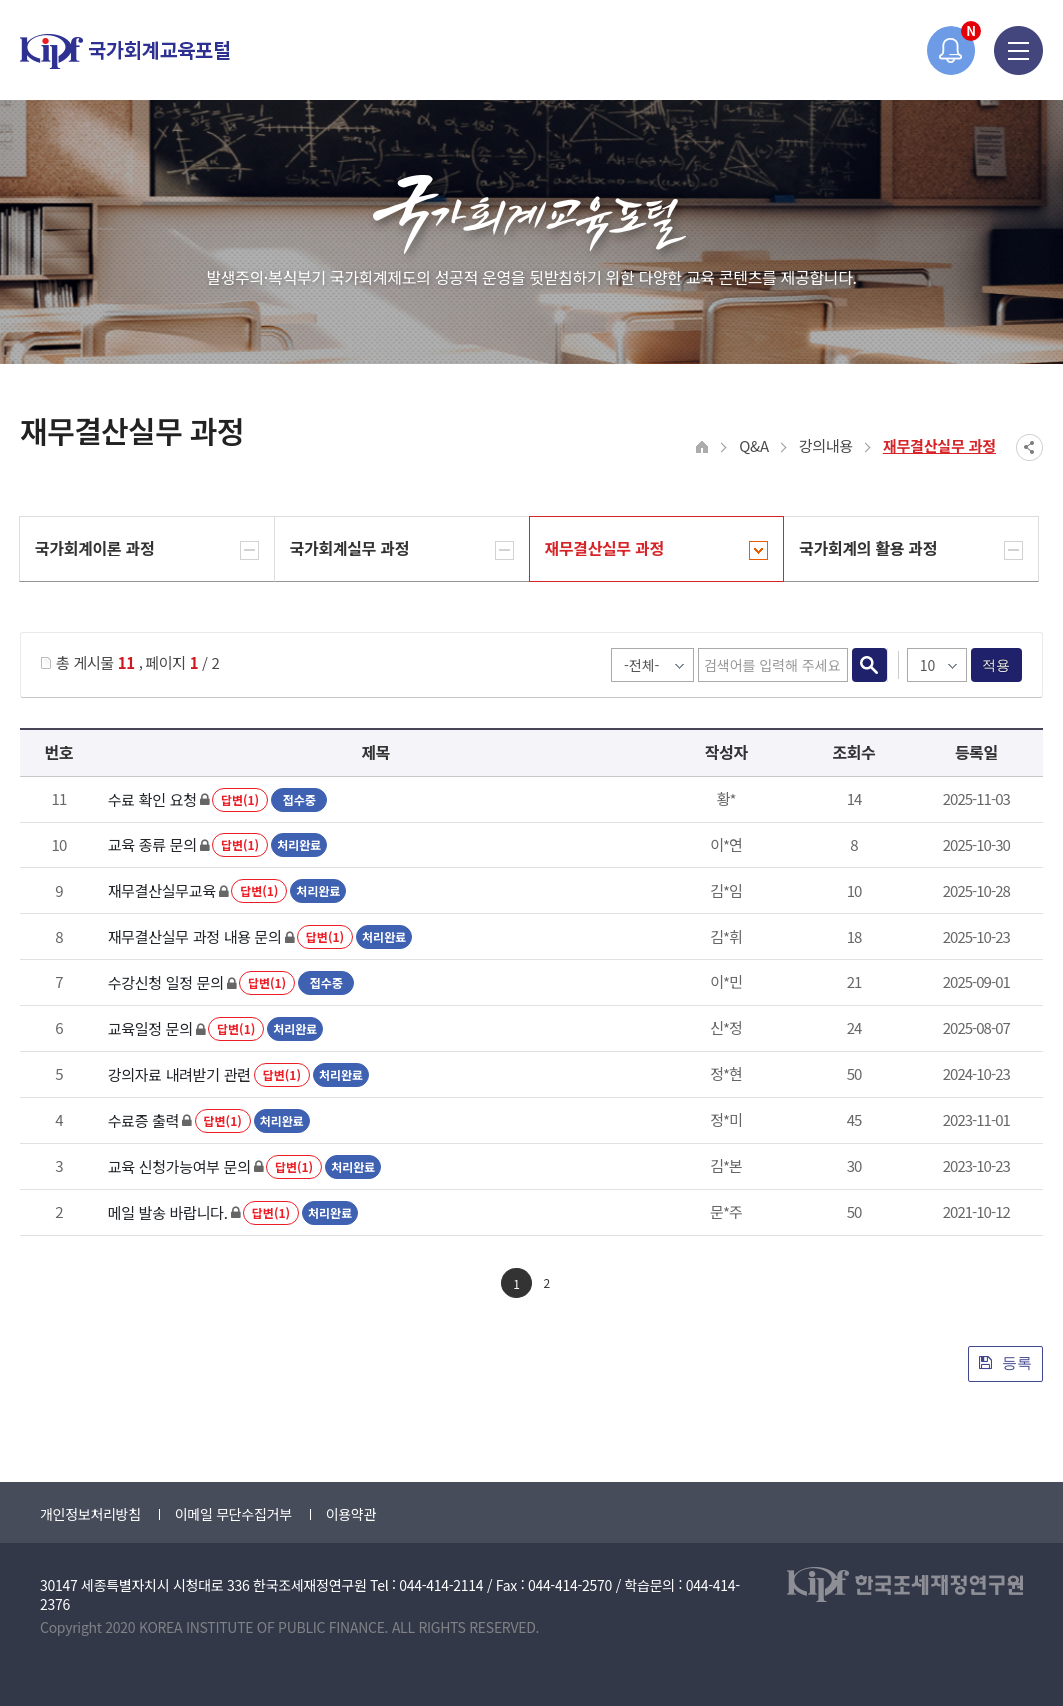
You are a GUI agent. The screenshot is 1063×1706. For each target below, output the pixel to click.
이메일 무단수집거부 (233, 1514)
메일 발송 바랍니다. (168, 1212)
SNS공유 (1029, 447)
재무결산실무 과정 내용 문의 (195, 936)
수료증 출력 (143, 1120)
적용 (996, 665)
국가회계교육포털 (125, 51)
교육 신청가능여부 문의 (179, 1166)
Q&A (754, 445)
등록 (1005, 1362)
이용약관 (351, 1514)
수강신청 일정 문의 (166, 982)
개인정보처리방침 (90, 1514)
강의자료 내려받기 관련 (179, 1074)
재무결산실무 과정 (939, 445)
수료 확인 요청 (152, 799)
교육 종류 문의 (152, 844)
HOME (702, 447)
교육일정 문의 (150, 1028)
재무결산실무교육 (162, 890)
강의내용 (826, 445)
